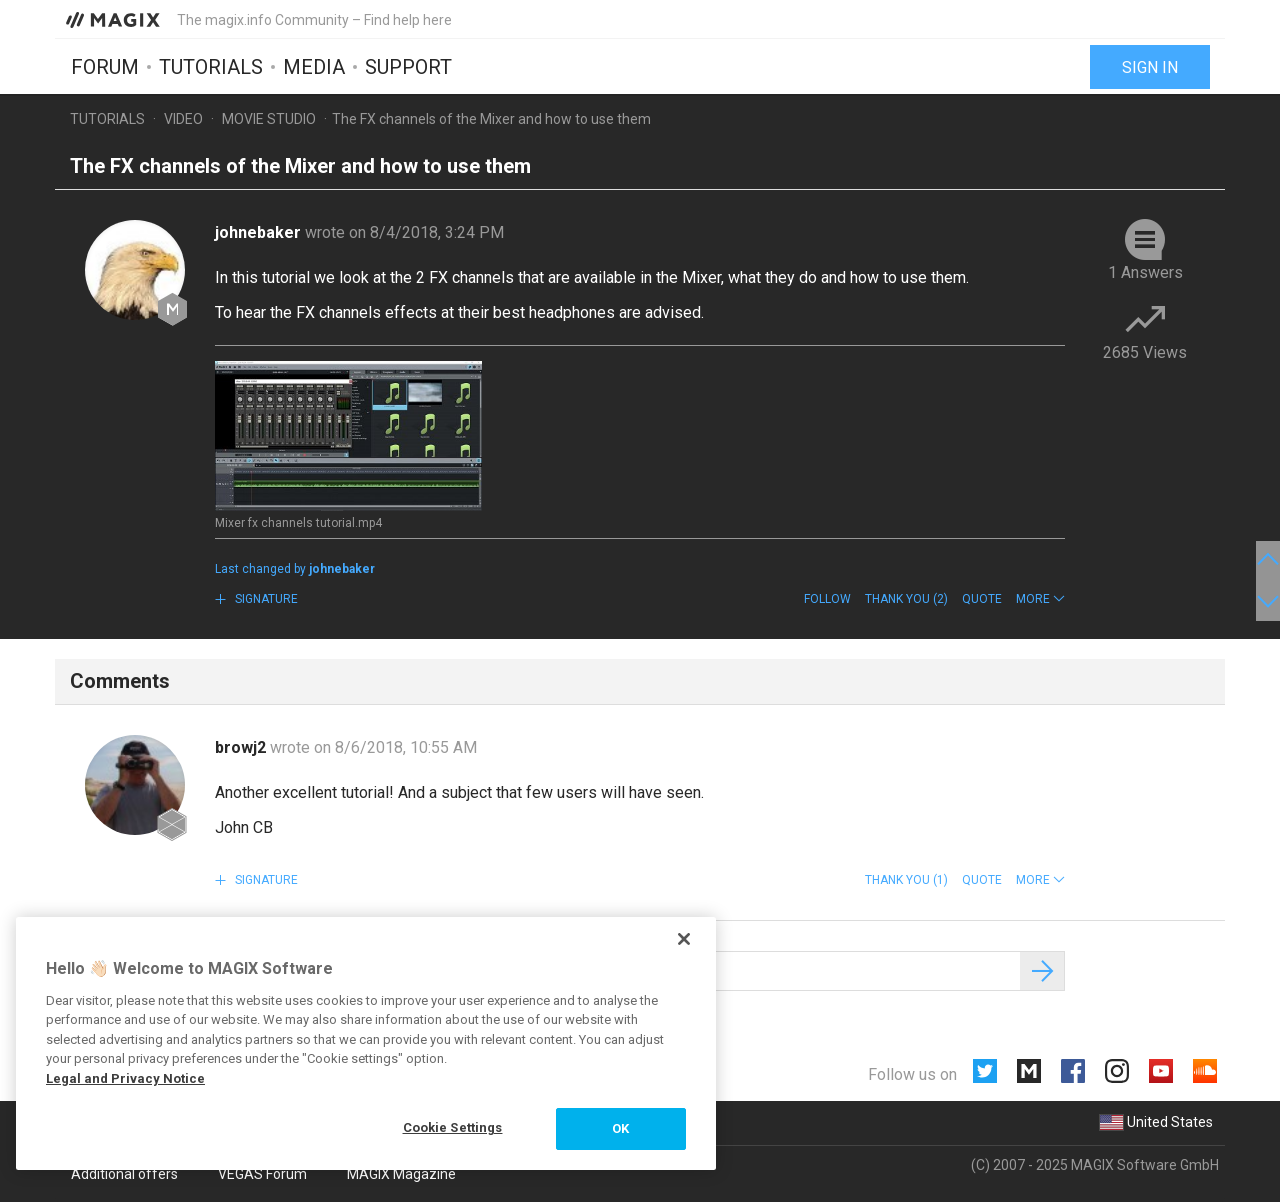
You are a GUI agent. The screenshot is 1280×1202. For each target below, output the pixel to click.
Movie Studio (269, 119)
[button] (1040, 599)
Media (314, 67)
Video (183, 119)
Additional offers (124, 1174)
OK (620, 1128)
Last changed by (295, 569)
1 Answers (1145, 272)
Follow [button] (827, 599)
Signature (265, 599)
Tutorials (211, 67)
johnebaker (260, 232)
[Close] (684, 939)
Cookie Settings (453, 1127)
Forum (105, 67)
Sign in (1150, 67)
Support (408, 67)
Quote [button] (982, 599)
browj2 (242, 747)
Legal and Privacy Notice (125, 1078)
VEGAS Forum (262, 1174)
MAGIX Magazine (401, 1174)
